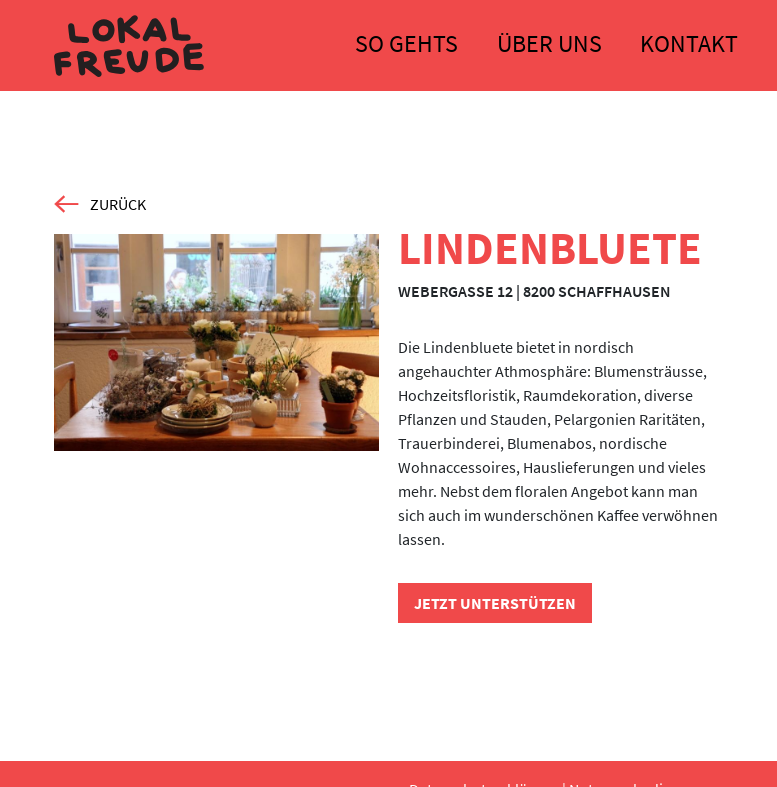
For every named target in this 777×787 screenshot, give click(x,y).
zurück (100, 204)
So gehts (406, 44)
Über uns (549, 44)
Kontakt (689, 44)
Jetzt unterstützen (495, 603)
